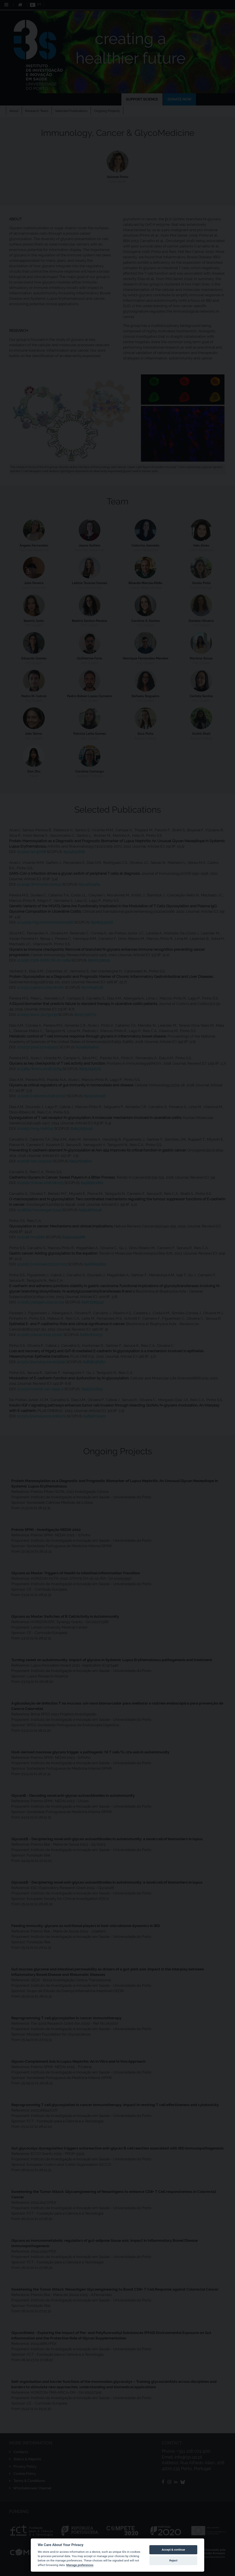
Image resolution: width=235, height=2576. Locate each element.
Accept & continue (173, 2549)
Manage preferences (79, 2565)
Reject (173, 2560)
